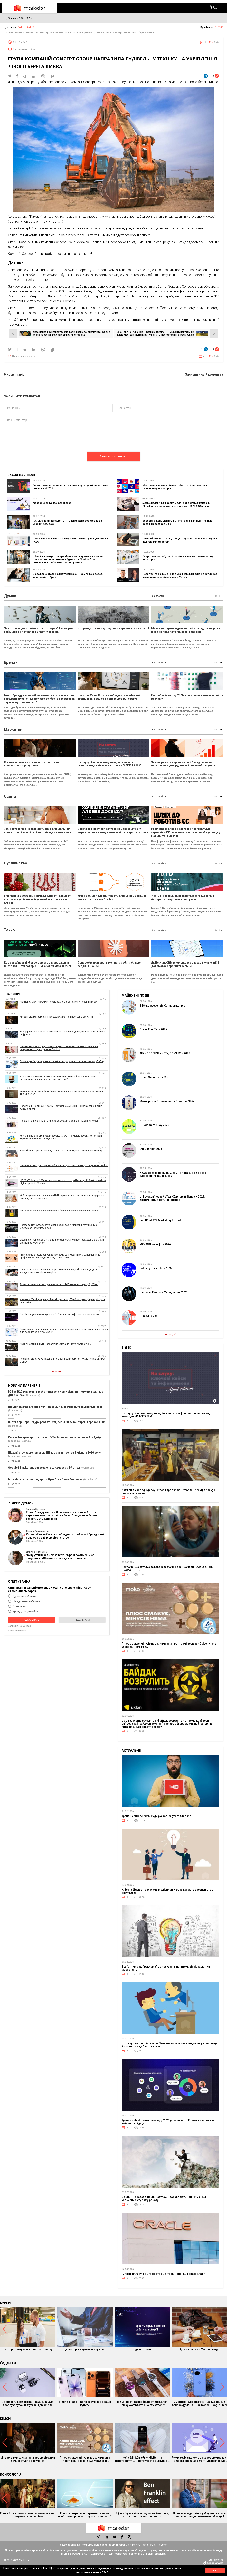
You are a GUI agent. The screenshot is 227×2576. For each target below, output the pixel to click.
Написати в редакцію (24, 356)
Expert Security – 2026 (154, 1076)
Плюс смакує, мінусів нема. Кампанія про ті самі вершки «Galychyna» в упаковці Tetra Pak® (169, 1644)
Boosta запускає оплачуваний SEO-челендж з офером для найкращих (59, 1313)
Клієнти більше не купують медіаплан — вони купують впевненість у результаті (167, 1890)
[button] (220, 595)
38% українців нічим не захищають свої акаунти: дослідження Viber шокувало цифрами (63, 1032)
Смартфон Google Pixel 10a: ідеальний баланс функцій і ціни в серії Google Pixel (199, 2402)
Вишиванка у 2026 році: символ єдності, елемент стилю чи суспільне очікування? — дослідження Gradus (59, 1047)
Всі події (170, 1334)
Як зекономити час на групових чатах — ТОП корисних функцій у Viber (59, 1284)
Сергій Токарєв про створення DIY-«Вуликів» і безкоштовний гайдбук (55, 1436)
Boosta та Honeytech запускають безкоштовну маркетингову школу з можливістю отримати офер (58, 1226)
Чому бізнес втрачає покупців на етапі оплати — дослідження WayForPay (61, 1150)
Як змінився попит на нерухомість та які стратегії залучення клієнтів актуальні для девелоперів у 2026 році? (64, 1330)
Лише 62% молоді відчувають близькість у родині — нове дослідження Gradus (64, 1165)
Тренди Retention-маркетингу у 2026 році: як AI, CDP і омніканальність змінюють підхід (168, 2121)
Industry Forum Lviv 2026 (156, 1267)
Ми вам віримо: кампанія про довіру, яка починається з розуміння (57, 1016)
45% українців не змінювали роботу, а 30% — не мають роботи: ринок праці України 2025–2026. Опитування (61, 1136)
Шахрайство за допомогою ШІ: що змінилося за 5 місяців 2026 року (54, 1451)
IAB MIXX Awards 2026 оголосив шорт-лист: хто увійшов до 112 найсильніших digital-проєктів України (63, 1181)
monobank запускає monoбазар (52, 502)
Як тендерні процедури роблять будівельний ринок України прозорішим (56, 1421)
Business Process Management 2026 (163, 1291)
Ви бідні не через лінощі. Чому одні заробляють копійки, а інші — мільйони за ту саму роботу (165, 2198)
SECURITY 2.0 (148, 1315)
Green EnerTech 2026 (153, 1028)
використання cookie (143, 2568)
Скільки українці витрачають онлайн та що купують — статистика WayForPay (62, 1060)
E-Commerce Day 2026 (154, 1124)
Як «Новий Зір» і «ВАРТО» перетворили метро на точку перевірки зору (58, 1001)
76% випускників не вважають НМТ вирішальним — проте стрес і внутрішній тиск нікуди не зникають (62, 1196)
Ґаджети (8, 2362)
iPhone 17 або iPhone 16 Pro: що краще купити (85, 2402)
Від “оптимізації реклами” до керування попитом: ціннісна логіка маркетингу (166, 1967)
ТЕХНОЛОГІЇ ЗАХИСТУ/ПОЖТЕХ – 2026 (165, 1052)
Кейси (5, 2418)
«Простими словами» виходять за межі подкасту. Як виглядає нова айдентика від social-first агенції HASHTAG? (58, 1077)
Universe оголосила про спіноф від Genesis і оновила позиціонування (59, 1209)
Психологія (10, 2473)
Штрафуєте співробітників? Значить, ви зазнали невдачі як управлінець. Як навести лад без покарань (170, 2044)
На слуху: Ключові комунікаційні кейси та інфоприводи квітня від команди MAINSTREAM (166, 1414)
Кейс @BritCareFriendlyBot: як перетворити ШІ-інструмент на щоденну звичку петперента (142, 2458)
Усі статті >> (159, 595)
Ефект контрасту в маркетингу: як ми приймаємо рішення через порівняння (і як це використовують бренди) (84, 2514)
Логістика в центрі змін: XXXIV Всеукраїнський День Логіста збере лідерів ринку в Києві (61, 1107)
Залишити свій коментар (204, 374)
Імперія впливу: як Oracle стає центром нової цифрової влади (163, 2273)
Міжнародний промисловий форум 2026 (167, 1100)
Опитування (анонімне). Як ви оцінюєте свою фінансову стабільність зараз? (49, 1588)
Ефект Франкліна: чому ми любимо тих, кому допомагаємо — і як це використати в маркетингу (142, 2514)
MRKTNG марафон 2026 (155, 1243)
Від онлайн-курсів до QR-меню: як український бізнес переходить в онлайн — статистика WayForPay (63, 1241)
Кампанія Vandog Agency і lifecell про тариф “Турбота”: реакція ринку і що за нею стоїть (62, 1300)
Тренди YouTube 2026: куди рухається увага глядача (156, 1815)
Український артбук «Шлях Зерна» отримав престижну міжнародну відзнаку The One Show (62, 1092)
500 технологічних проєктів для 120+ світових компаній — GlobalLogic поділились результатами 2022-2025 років (177, 504)
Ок (215, 2570)
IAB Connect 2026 (151, 1148)
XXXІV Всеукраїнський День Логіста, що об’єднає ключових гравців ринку (173, 1174)
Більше (56, 1371)
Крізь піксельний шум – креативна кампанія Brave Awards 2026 (55, 1343)
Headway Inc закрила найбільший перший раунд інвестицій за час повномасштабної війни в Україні (179, 575)
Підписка (221, 8)
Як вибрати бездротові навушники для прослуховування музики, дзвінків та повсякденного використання (27, 2402)
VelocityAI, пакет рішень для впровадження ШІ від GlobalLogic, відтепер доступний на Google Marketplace (60, 1270)
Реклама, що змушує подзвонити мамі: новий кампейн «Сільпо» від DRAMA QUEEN (62, 1360)
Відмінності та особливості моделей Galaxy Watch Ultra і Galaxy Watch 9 (142, 2402)
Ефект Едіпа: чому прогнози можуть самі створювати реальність (27, 2514)
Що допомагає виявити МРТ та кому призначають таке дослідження (55, 1406)
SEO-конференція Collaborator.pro (163, 1005)
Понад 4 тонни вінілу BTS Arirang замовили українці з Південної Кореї (59, 1120)
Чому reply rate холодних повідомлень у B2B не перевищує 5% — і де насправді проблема (199, 2458)
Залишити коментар (113, 455)
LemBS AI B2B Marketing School (160, 1219)
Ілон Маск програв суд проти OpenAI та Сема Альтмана (45, 1478)
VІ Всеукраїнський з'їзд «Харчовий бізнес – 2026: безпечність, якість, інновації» (172, 1197)
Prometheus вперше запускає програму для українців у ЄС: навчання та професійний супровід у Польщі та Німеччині (60, 1255)
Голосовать (31, 1619)
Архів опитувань (17, 1630)
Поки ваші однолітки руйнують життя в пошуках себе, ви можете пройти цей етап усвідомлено (199, 2514)
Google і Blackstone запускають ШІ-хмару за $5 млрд (44, 1467)
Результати (82, 1619)
